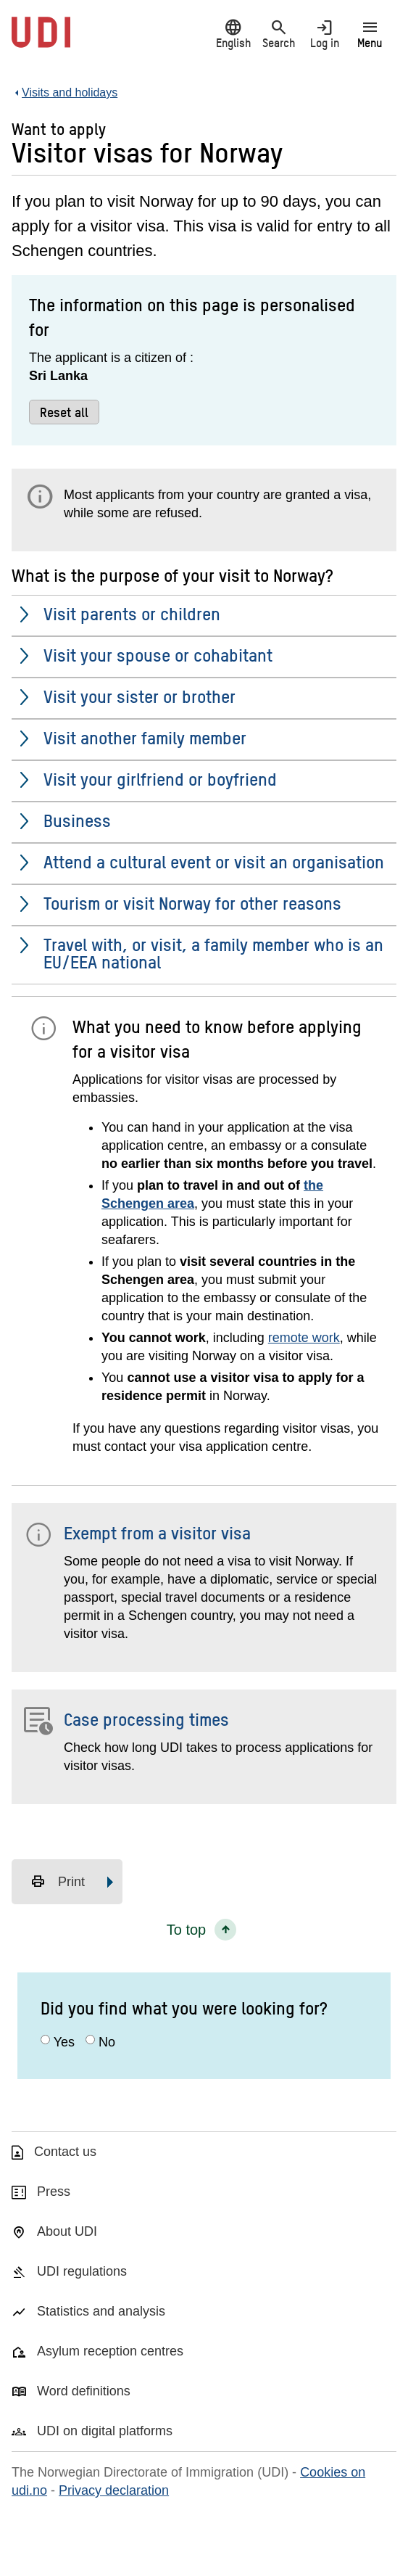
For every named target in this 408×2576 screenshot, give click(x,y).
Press (53, 2191)
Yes (64, 2042)
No (107, 2042)
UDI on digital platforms (104, 2431)
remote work (304, 1337)
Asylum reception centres (110, 2351)
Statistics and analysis (101, 2311)
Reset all (64, 411)
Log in (324, 34)
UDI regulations (82, 2271)
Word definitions (83, 2391)
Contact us (65, 2151)
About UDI (67, 2231)
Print (57, 1881)
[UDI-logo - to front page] (41, 40)
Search (278, 34)
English (233, 34)
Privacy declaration (114, 2490)
